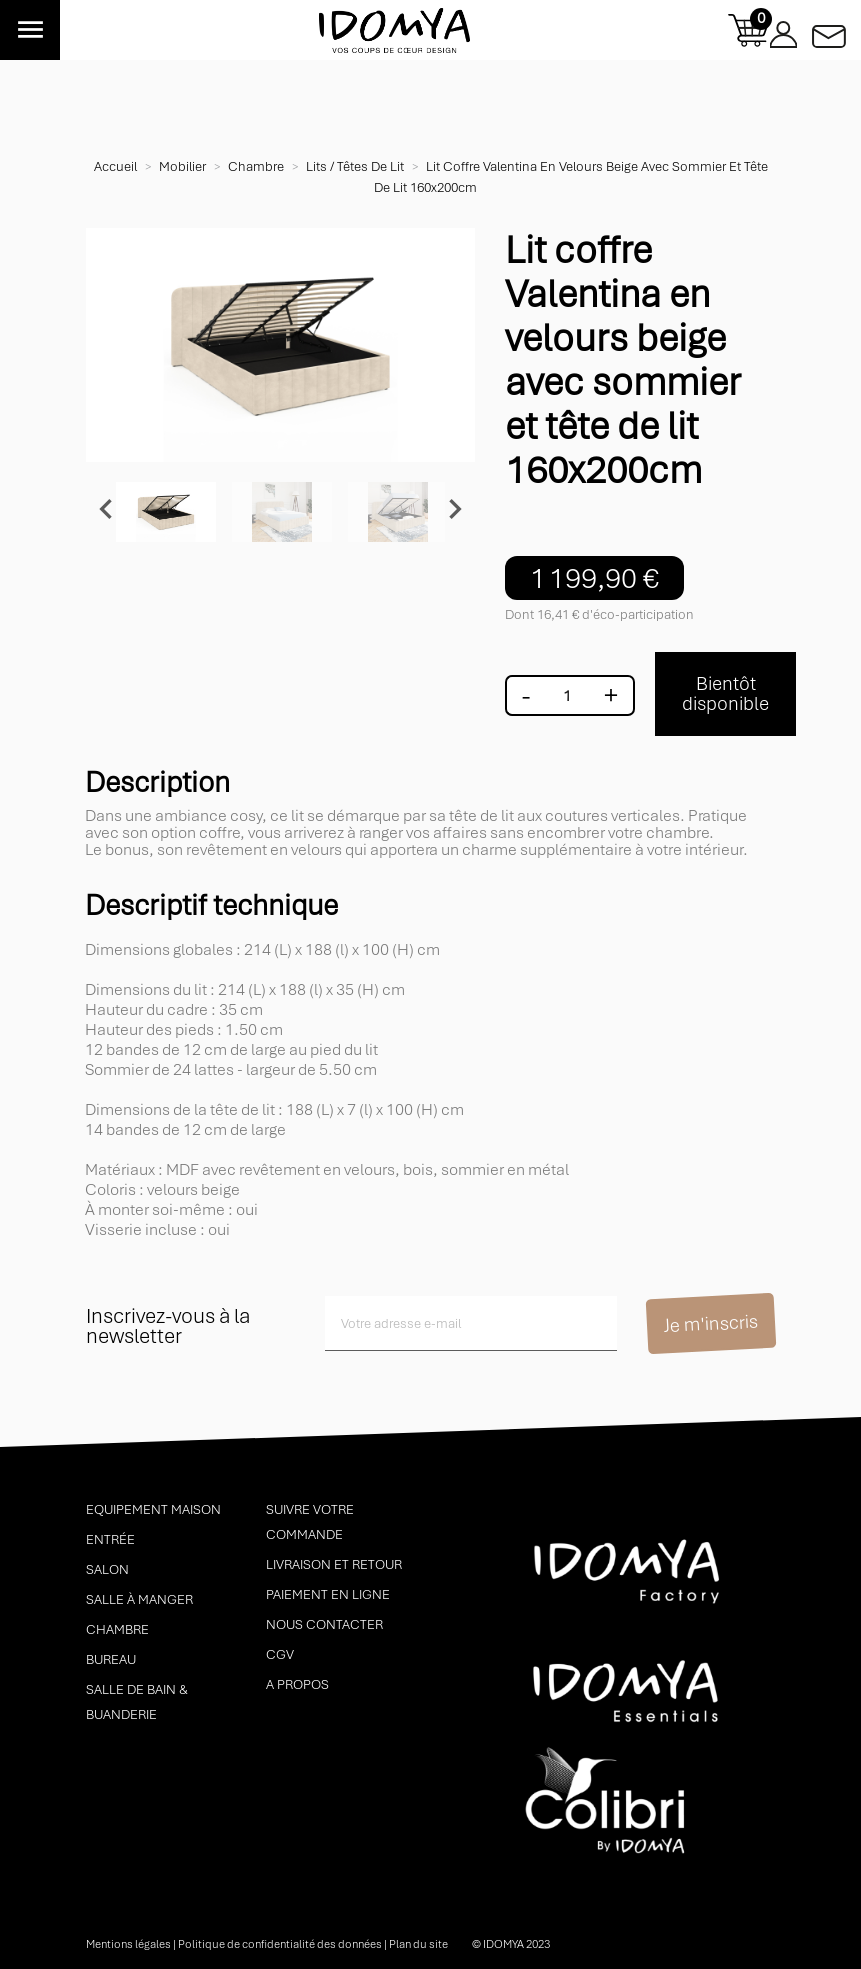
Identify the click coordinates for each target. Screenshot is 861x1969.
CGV (280, 1654)
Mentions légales (128, 1944)
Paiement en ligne (328, 1594)
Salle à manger (139, 1599)
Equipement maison (153, 1509)
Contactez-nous (829, 30)
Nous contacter (324, 1624)
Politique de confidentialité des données (280, 1944)
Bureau (111, 1659)
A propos (297, 1684)
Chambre (117, 1629)
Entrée (110, 1539)
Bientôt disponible (725, 693)
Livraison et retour (334, 1564)
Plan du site (418, 1944)
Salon (107, 1569)
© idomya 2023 (511, 1944)
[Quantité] (567, 696)
